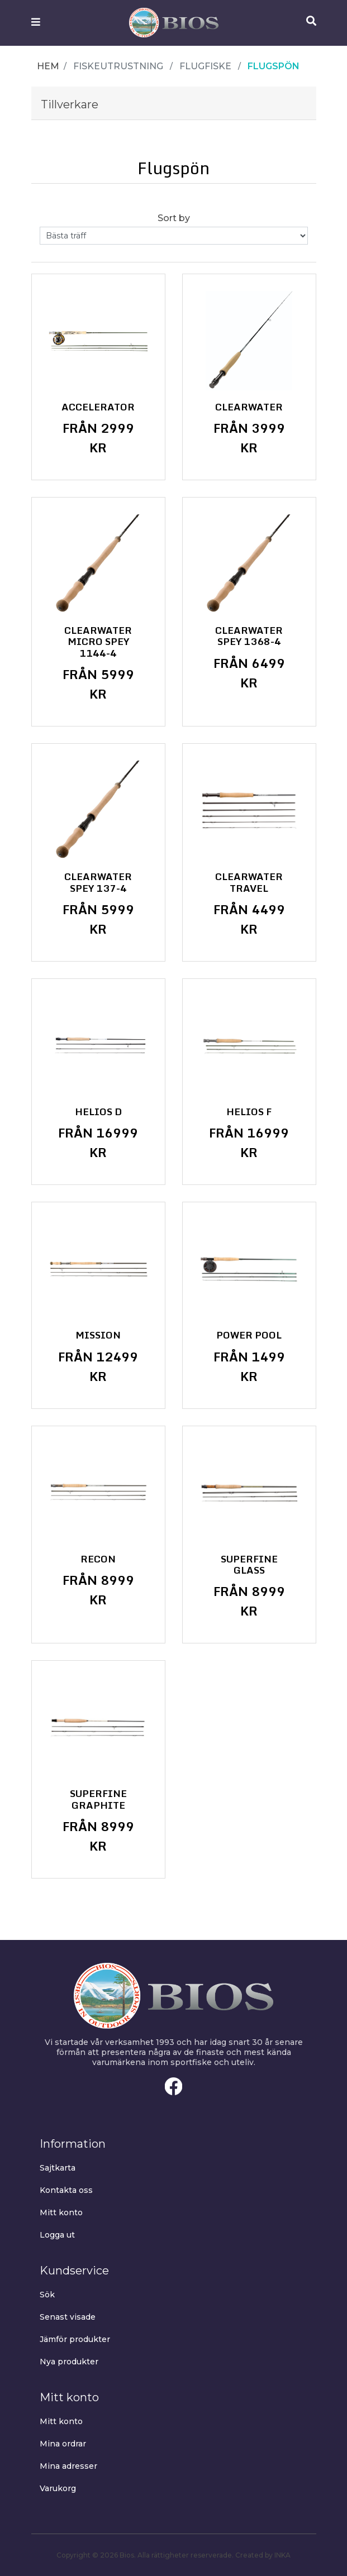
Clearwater (249, 407)
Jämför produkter (75, 2339)
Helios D (98, 1111)
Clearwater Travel (249, 882)
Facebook (173, 2086)
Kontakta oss (66, 2190)
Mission (98, 1335)
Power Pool (249, 1335)
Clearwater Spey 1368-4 (249, 636)
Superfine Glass (249, 1565)
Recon (98, 1559)
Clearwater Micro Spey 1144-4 (98, 642)
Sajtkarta (57, 2168)
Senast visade (68, 2317)
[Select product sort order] (174, 236)
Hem (48, 66)
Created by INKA (263, 2555)
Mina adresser (68, 2466)
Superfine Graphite (98, 1799)
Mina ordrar (63, 2444)
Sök (47, 2295)
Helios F (249, 1111)
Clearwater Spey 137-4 (98, 882)
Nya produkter (69, 2362)
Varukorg (58, 2488)
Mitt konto (61, 2212)
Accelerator (98, 407)
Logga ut (57, 2235)
